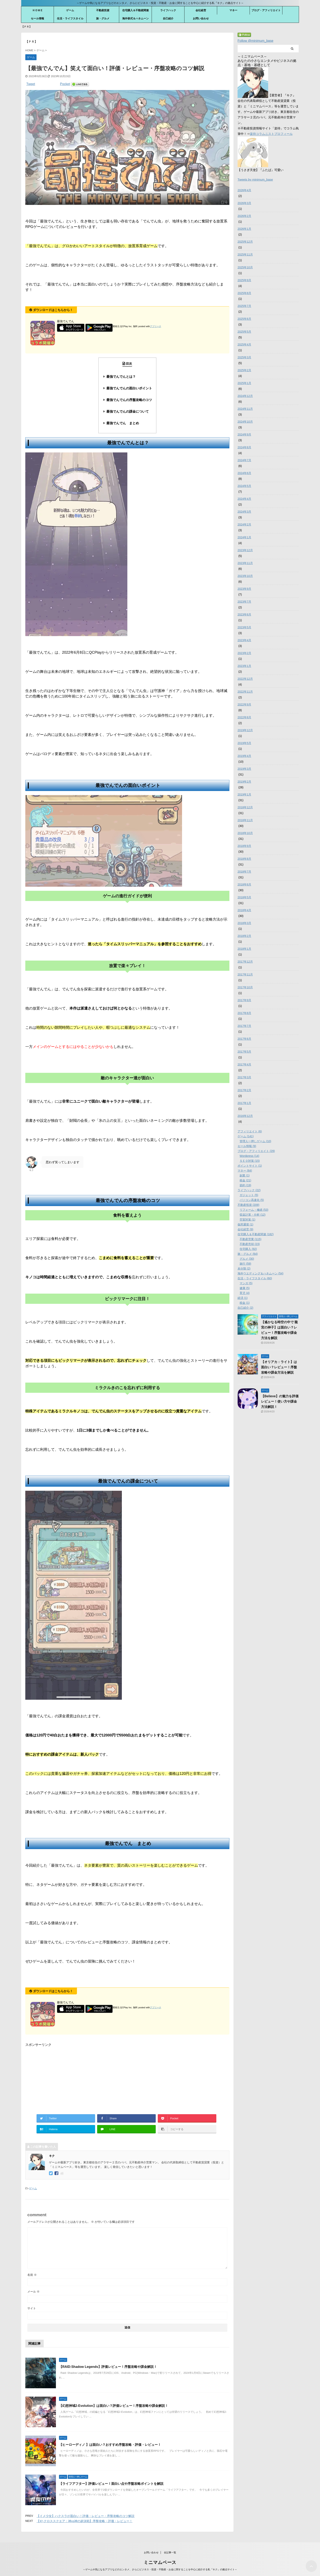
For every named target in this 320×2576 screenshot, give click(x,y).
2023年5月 (244, 627)
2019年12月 (245, 730)
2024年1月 (244, 537)
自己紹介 (168, 18)
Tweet (30, 84)
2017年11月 (245, 974)
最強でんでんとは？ (121, 377)
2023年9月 (244, 589)
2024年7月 (244, 460)
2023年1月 (244, 666)
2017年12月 (245, 961)
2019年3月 (244, 769)
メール (33, 2291)
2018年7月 (244, 871)
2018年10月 (245, 833)
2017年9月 (244, 1000)
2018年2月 (244, 936)
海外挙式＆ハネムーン (135, 18)
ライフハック (168, 10)
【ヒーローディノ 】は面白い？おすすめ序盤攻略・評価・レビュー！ (110, 2445)
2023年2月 (244, 653)
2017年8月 (244, 1013)
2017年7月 (244, 1026)
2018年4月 (244, 910)
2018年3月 (244, 923)
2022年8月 (244, 717)
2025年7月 (244, 306)
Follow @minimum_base (255, 41)
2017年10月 (245, 987)
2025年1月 (244, 383)
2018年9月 (244, 846)
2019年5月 (244, 743)
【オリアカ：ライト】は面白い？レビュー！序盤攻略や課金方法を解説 (279, 1367)
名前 (32, 2275)
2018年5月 (244, 897)
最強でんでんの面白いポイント (129, 388)
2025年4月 (244, 344)
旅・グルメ (102, 18)
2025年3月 (244, 357)
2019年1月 (244, 794)
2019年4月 (244, 756)
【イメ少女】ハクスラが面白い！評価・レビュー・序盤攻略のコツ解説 (85, 2516)
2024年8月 (244, 447)
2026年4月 (244, 190)
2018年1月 (244, 949)
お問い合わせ (201, 18)
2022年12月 (245, 679)
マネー (233, 10)
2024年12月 (245, 396)
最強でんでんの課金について (127, 411)
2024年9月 (244, 434)
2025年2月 (244, 370)
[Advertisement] (59, 2075)
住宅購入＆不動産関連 (135, 10)
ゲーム (70, 10)
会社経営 (201, 10)
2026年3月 (244, 203)
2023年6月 (244, 614)
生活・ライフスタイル (70, 18)
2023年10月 (245, 576)
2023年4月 (244, 640)
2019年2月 (244, 781)
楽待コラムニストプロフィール (271, 134)
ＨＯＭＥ (37, 10)
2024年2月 (244, 524)
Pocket (65, 84)
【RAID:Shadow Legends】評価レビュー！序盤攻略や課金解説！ (108, 2367)
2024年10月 (245, 421)
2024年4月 (244, 499)
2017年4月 (244, 1064)
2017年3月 (244, 1077)
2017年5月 (244, 1051)
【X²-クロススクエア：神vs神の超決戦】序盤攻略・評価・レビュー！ (84, 2521)
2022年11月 (245, 691)
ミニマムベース (160, 2561)
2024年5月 (244, 486)
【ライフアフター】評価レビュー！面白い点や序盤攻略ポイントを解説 (111, 2484)
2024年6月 (244, 473)
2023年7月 (244, 601)
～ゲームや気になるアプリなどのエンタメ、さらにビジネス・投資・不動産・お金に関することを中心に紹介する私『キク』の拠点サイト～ (160, 2568)
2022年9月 (244, 704)
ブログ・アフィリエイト (266, 10)
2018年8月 (244, 859)
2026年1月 (244, 229)
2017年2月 (244, 1090)
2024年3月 (244, 511)
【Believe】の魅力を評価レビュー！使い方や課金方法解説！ (280, 1402)
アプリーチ (155, 326)
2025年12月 (245, 241)
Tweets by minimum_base (255, 179)
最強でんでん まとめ (122, 423)
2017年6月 (244, 1039)
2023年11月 (245, 563)
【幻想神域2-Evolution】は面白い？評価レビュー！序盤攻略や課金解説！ (113, 2406)
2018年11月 (245, 820)
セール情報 (37, 18)
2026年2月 (244, 216)
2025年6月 (244, 319)
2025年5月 (244, 331)
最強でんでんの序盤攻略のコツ (129, 400)
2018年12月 (245, 807)
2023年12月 (245, 550)
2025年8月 (244, 293)
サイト (31, 2308)
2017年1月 (244, 1103)
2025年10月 (245, 267)
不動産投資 (102, 10)
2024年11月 (245, 409)
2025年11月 (245, 254)
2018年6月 (244, 884)
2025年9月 (244, 280)
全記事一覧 (170, 2551)
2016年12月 (245, 1116)
